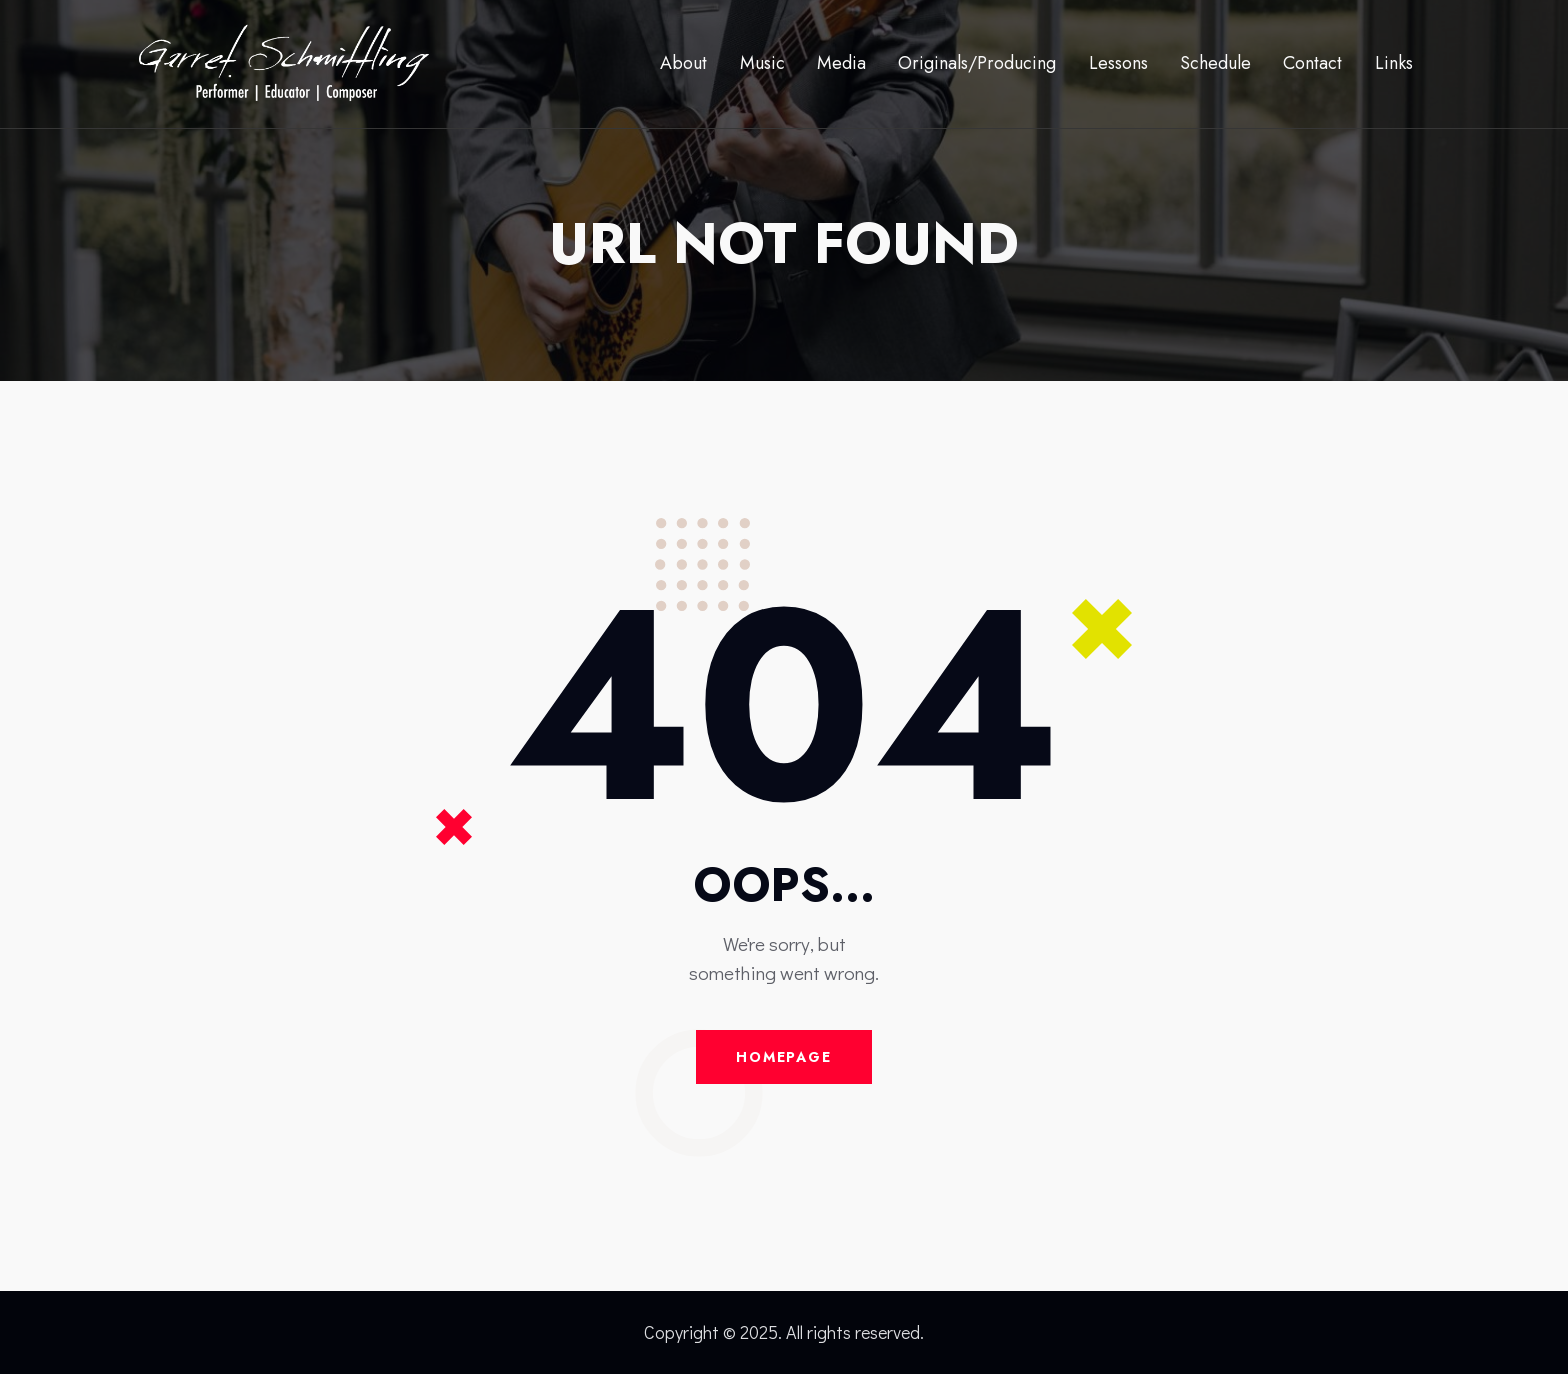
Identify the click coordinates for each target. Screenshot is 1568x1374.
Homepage (784, 1057)
